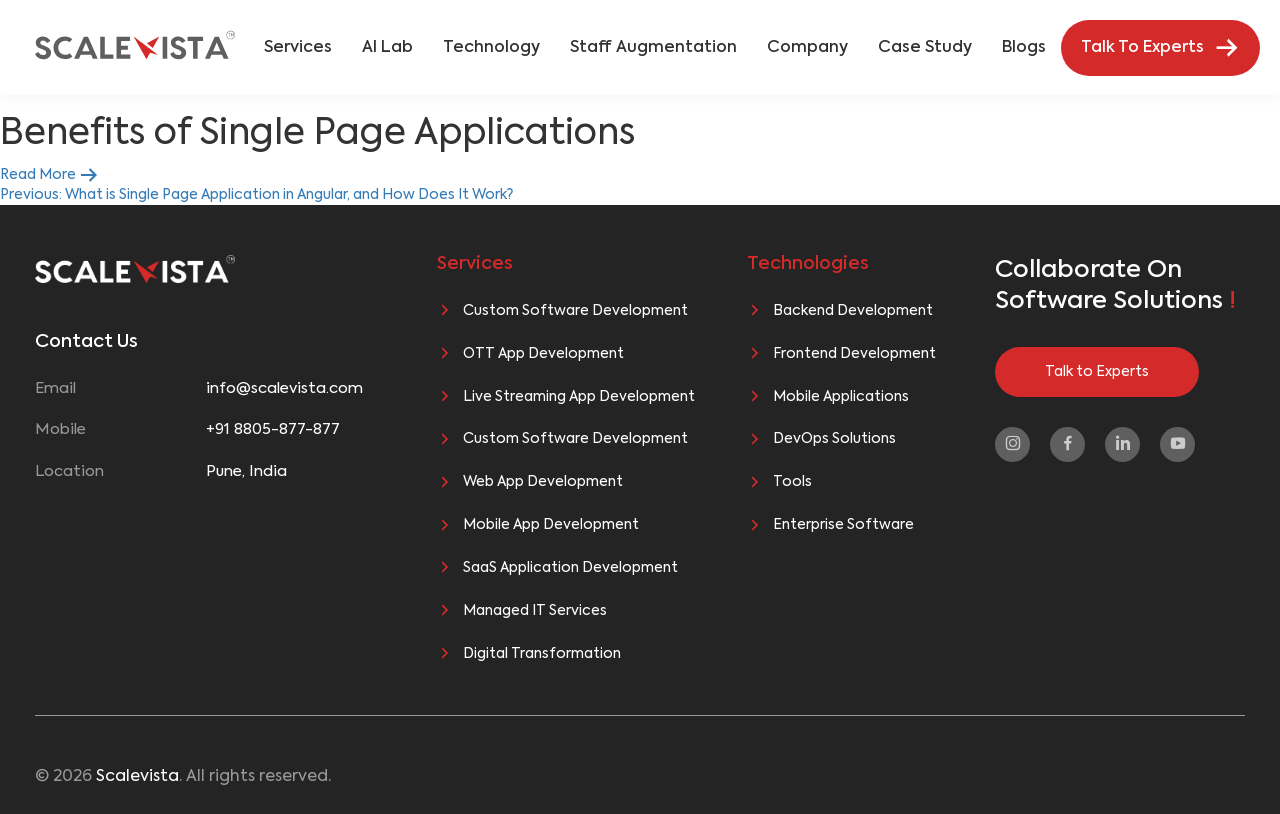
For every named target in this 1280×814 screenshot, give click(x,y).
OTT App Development (543, 354)
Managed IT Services (535, 611)
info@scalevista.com (284, 388)
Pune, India (246, 471)
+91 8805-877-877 (273, 429)
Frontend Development (854, 354)
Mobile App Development (551, 525)
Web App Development (543, 482)
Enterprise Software (843, 525)
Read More (49, 175)
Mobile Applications (841, 397)
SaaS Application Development (570, 568)
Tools (792, 482)
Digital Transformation (542, 654)
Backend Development (853, 311)
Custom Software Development (575, 311)
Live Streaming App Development (579, 397)
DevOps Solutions (834, 439)
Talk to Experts (1097, 372)
